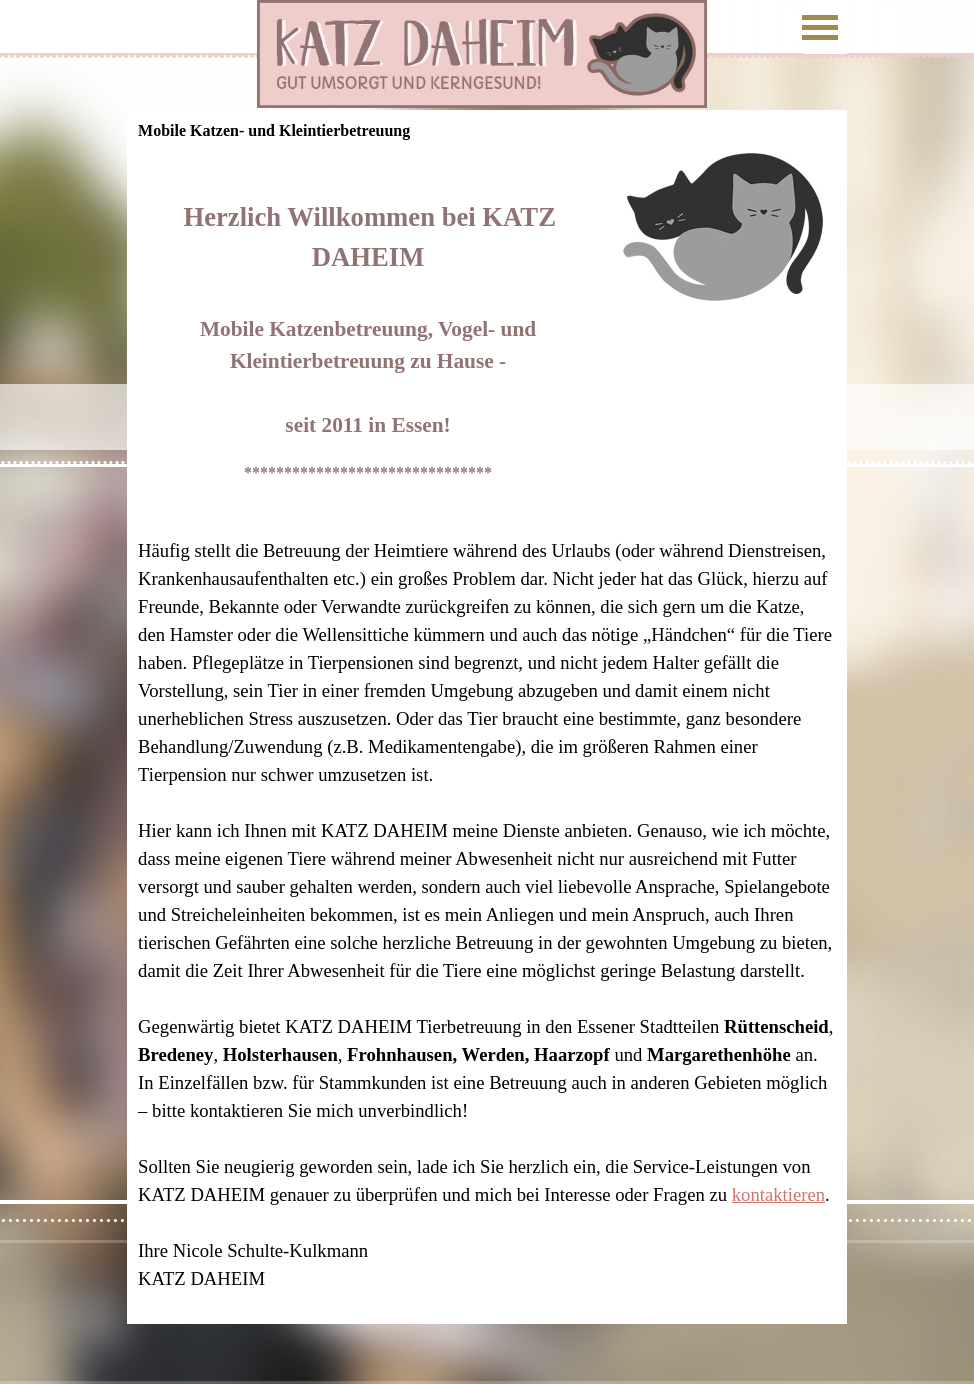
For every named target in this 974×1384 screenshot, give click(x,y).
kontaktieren (778, 1194)
